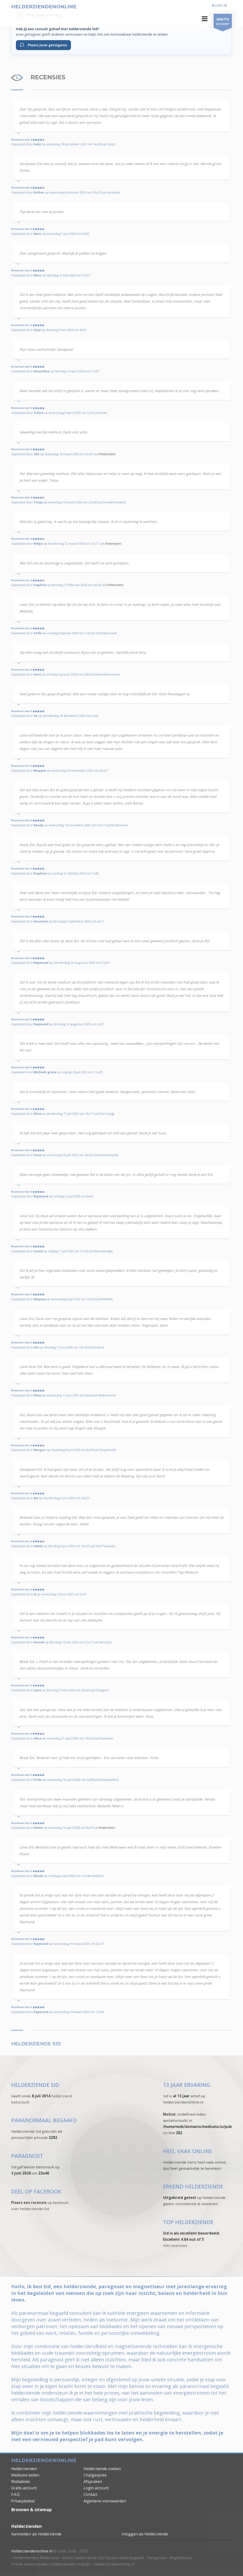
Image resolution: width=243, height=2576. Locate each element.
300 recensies (175, 2245)
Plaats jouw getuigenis (43, 45)
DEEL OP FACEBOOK (36, 2191)
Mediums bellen (25, 2475)
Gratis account (24, 2488)
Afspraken (93, 2481)
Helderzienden (24, 2468)
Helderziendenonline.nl (31, 2551)
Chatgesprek (95, 2475)
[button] (205, 18)
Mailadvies (20, 2481)
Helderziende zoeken (102, 2468)
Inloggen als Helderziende (145, 2534)
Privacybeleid (22, 2501)
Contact (90, 2494)
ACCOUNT (223, 22)
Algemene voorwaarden (105, 2501)
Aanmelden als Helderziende (36, 2534)
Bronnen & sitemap (31, 2509)
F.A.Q (15, 2494)
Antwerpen (113, 543)
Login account (96, 2488)
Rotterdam (107, 454)
